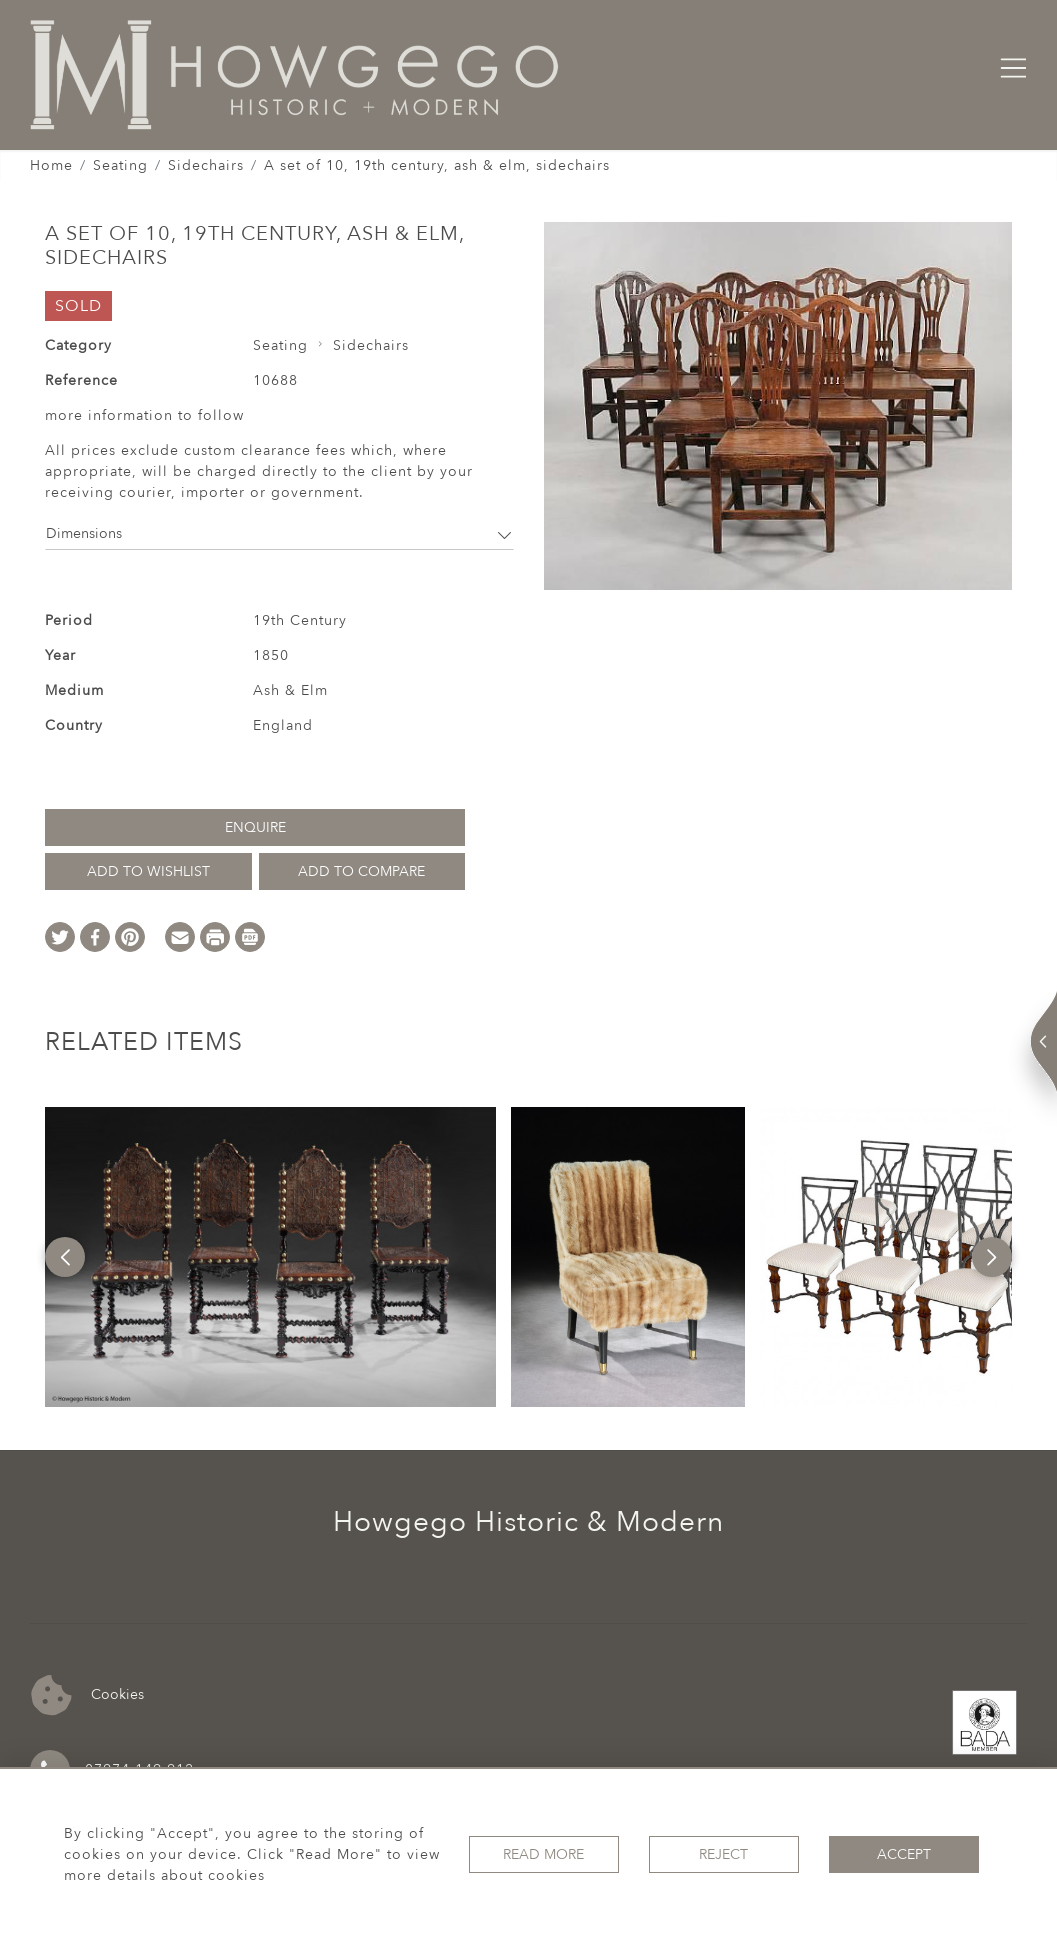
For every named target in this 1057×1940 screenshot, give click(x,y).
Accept (904, 1854)
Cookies (87, 1695)
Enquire (255, 827)
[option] (270, 1257)
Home (51, 165)
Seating (120, 165)
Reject (723, 1854)
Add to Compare (361, 871)
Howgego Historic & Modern (528, 1522)
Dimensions (279, 533)
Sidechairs (206, 165)
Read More (543, 1854)
